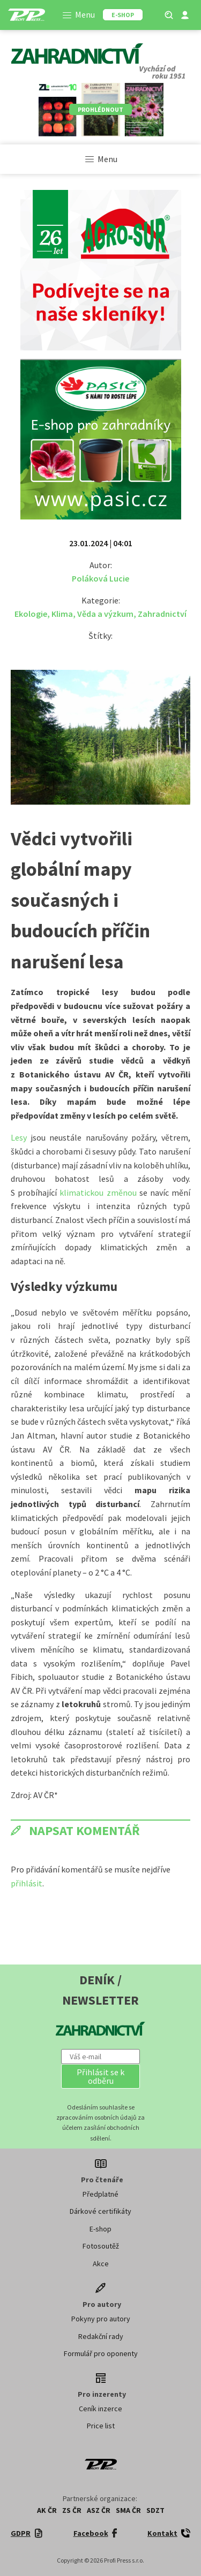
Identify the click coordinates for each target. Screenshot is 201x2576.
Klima (62, 613)
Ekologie (30, 613)
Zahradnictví (162, 613)
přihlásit (26, 1883)
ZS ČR (71, 2510)
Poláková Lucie (100, 578)
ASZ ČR (98, 2510)
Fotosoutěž (101, 2246)
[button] (100, 2076)
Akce (101, 2263)
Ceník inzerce (100, 2408)
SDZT (155, 2510)
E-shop (100, 2229)
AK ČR (47, 2510)
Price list (101, 2425)
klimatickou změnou (97, 1192)
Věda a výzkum (105, 613)
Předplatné (100, 2194)
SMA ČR (128, 2510)
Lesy (19, 1137)
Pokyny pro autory (100, 2318)
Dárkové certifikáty (100, 2211)
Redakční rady (100, 2336)
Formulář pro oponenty (101, 2353)
